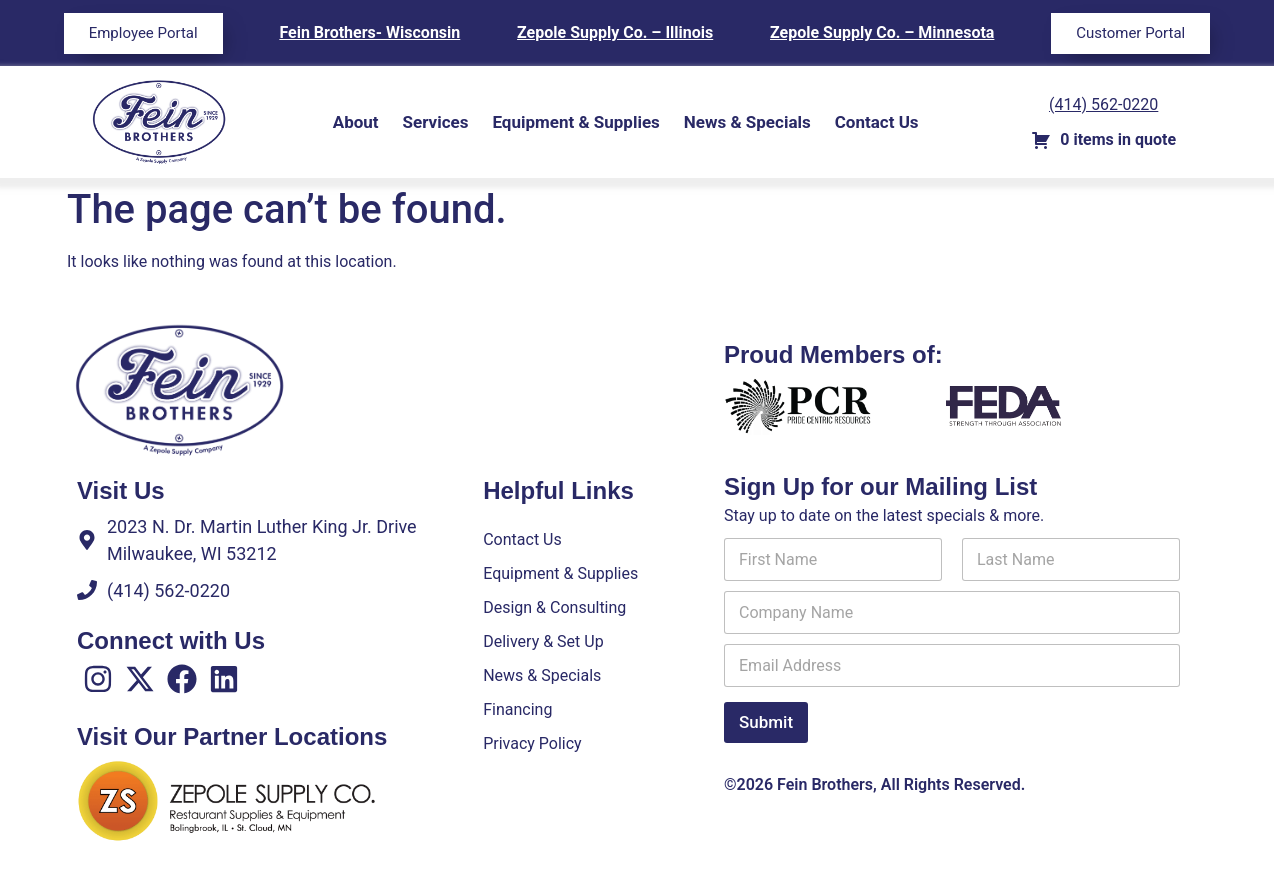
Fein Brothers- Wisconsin (369, 32)
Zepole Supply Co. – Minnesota (882, 32)
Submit (766, 722)
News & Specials (747, 122)
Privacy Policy (532, 743)
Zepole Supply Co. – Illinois (615, 32)
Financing (517, 709)
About (356, 122)
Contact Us (877, 122)
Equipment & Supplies (575, 122)
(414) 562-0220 (1103, 104)
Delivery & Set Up (543, 641)
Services (436, 122)
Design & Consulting (554, 607)
